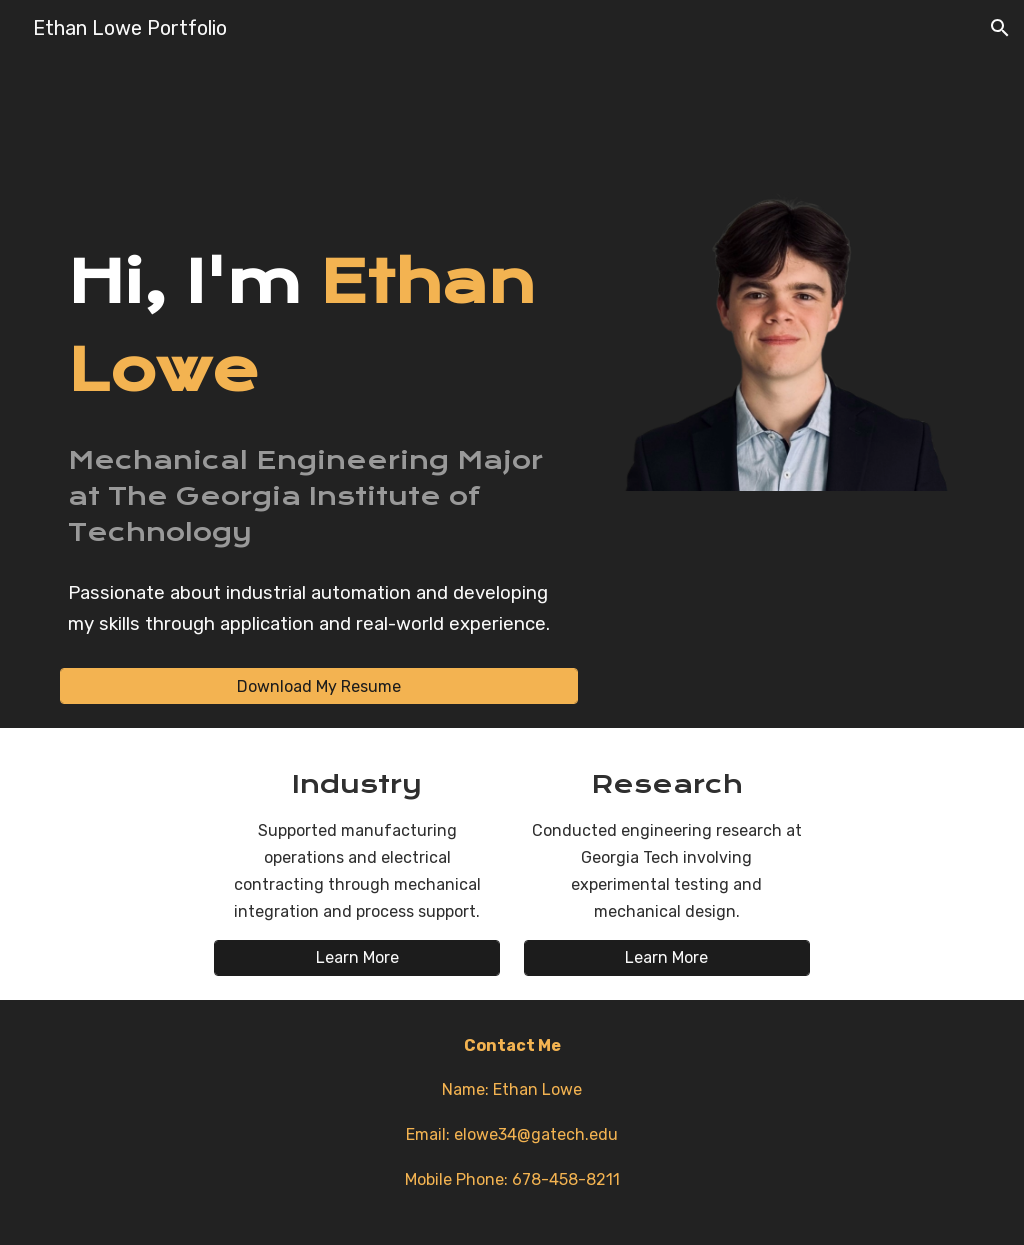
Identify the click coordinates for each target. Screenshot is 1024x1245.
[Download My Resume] (319, 686)
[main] (319, 326)
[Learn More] (357, 957)
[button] (1000, 28)
